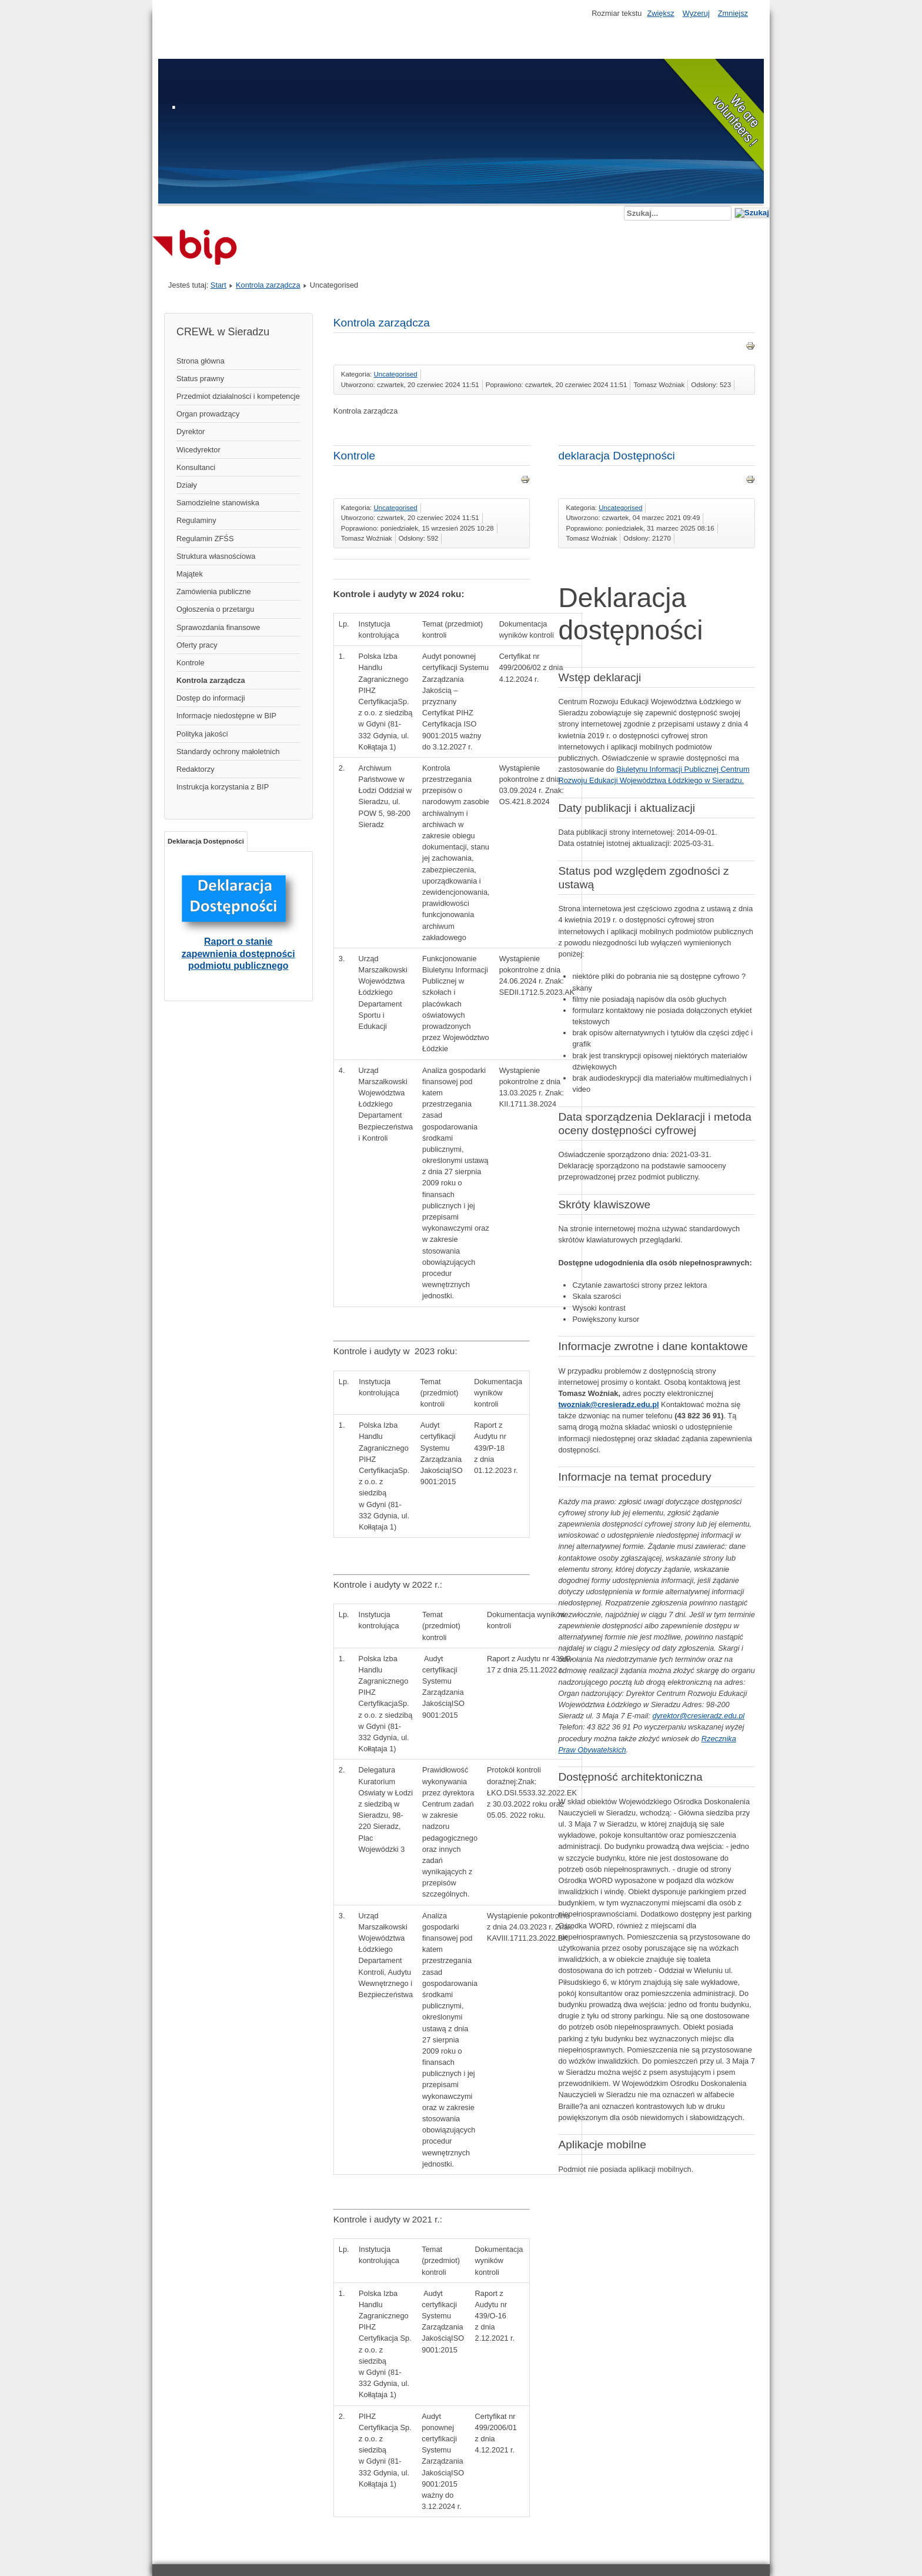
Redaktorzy (195, 769)
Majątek (189, 573)
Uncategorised (395, 374)
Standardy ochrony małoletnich (228, 751)
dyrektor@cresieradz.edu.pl (699, 1715)
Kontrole (190, 662)
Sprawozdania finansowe (218, 627)
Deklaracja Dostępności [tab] (206, 841)
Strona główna (200, 360)
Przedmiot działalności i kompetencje (238, 396)
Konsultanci (195, 467)
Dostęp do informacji (210, 698)
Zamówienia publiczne (213, 591)
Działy (186, 485)
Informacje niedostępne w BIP (226, 715)
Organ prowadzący (207, 413)
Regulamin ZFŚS (204, 538)
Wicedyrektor (198, 449)
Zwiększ (660, 13)
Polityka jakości (202, 733)
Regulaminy (196, 520)
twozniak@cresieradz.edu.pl (608, 1404)
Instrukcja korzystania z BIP (222, 786)
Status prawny (200, 378)
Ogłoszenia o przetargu (215, 609)
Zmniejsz (733, 13)
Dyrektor (190, 431)
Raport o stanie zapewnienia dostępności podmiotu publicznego (238, 953)
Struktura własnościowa (215, 556)
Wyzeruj (696, 13)
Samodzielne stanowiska (217, 502)
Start (218, 285)
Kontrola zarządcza (268, 285)
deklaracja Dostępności (616, 455)
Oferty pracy (197, 645)
